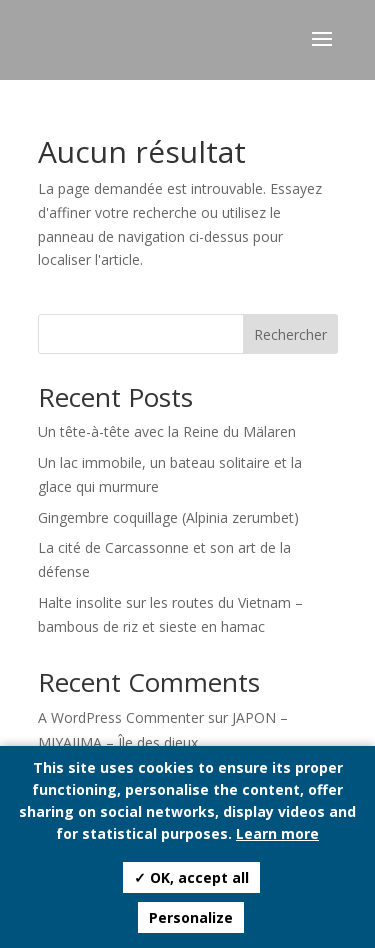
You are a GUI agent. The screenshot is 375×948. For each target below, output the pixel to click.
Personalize (191, 917)
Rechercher (290, 334)
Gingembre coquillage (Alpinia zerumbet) (168, 517)
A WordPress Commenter (121, 717)
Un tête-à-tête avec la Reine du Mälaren (167, 431)
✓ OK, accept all (191, 877)
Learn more (277, 833)
